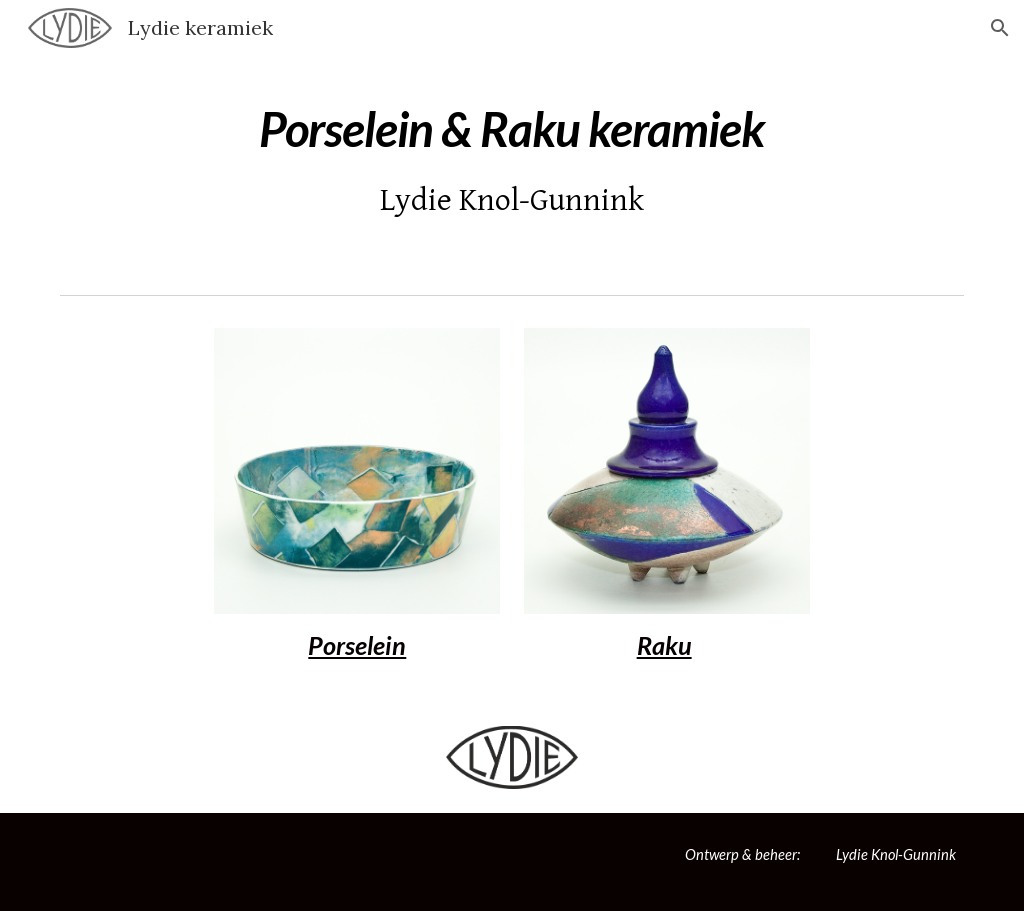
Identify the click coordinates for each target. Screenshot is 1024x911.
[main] (511, 157)
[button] (1000, 28)
